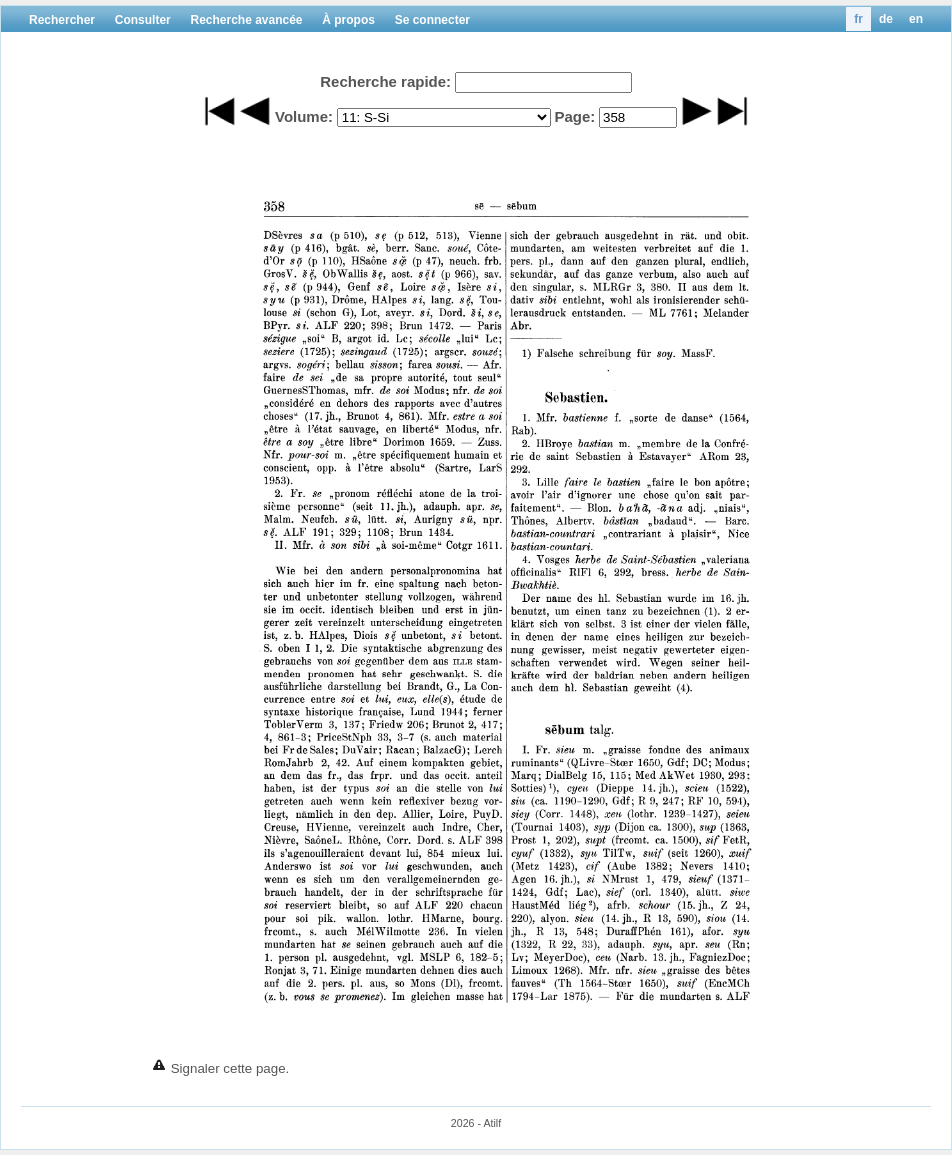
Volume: (304, 116)
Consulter (143, 20)
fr (858, 19)
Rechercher (62, 20)
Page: (574, 116)
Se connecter (432, 20)
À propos (348, 20)
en (916, 19)
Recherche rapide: (385, 81)
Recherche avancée (246, 20)
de (886, 19)
